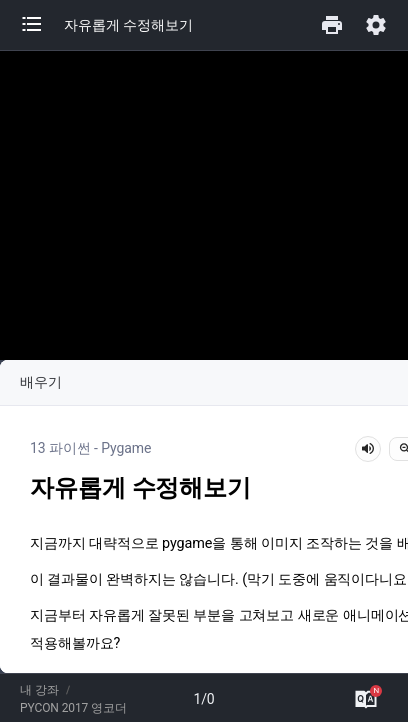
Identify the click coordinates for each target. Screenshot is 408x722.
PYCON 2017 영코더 (73, 708)
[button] (42, 25)
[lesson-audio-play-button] (368, 449)
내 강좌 (39, 690)
